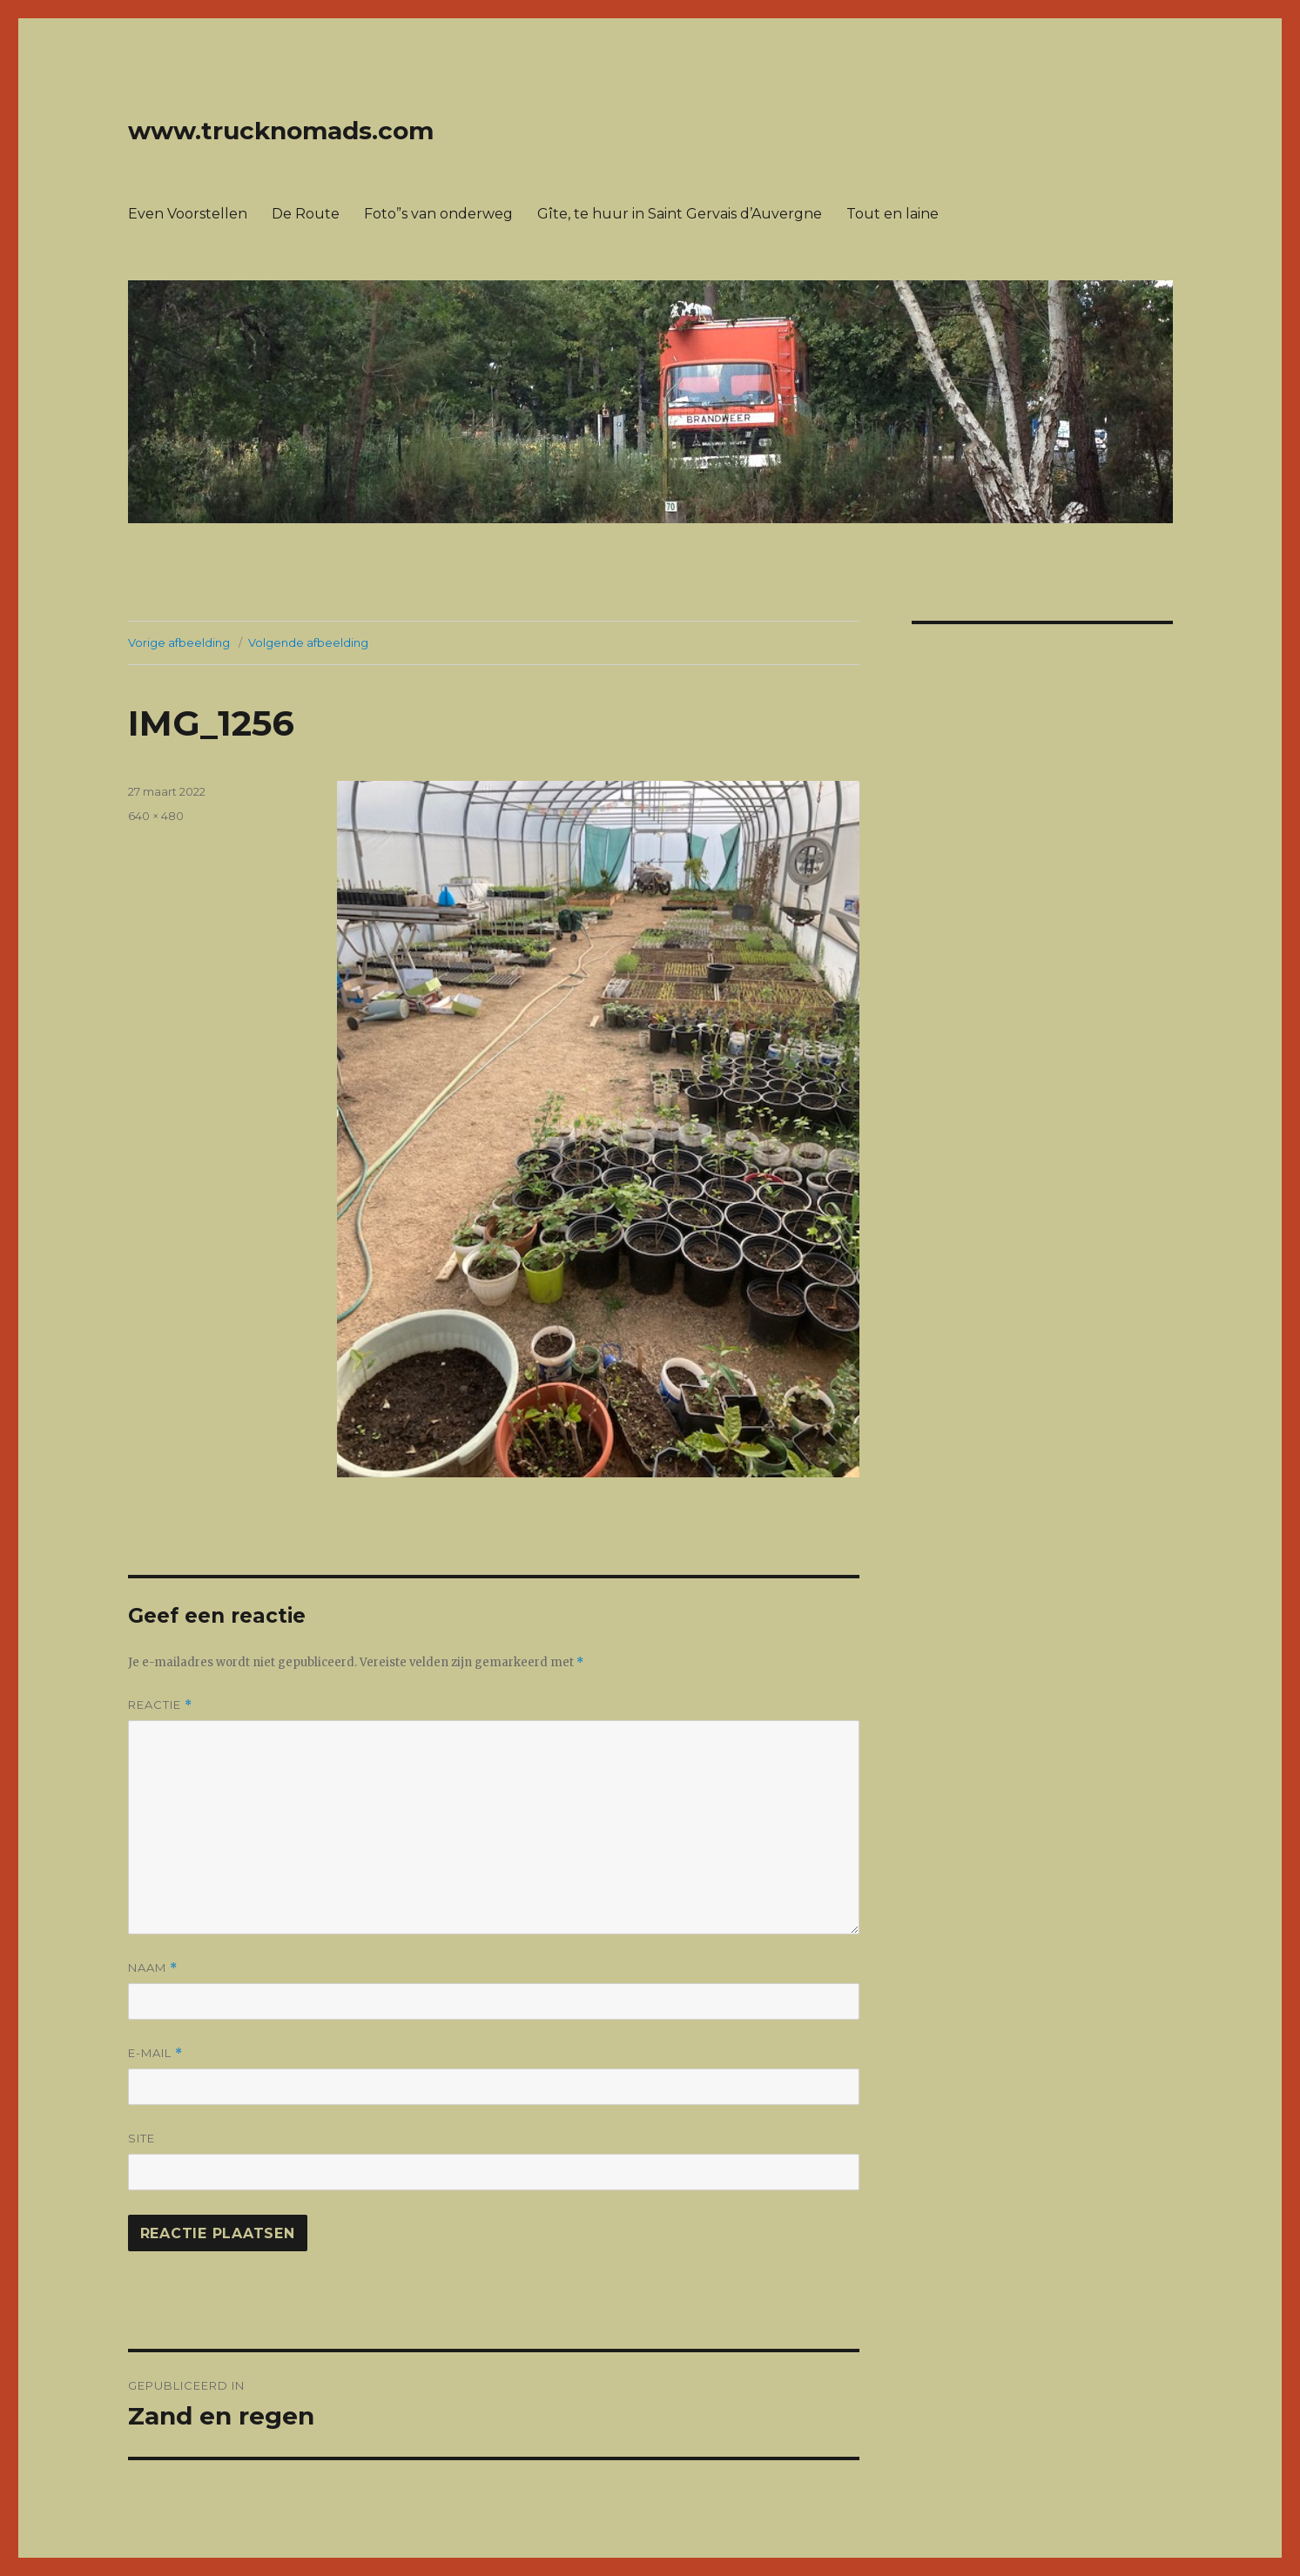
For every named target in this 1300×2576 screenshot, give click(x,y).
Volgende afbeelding (308, 642)
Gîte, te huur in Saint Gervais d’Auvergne (679, 213)
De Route (306, 213)
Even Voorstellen (187, 213)
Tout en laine (892, 213)
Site (141, 2138)
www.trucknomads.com (281, 130)
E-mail (155, 2053)
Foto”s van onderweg (438, 213)
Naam (153, 1968)
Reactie (160, 1705)
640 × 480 (156, 816)
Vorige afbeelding (179, 642)
